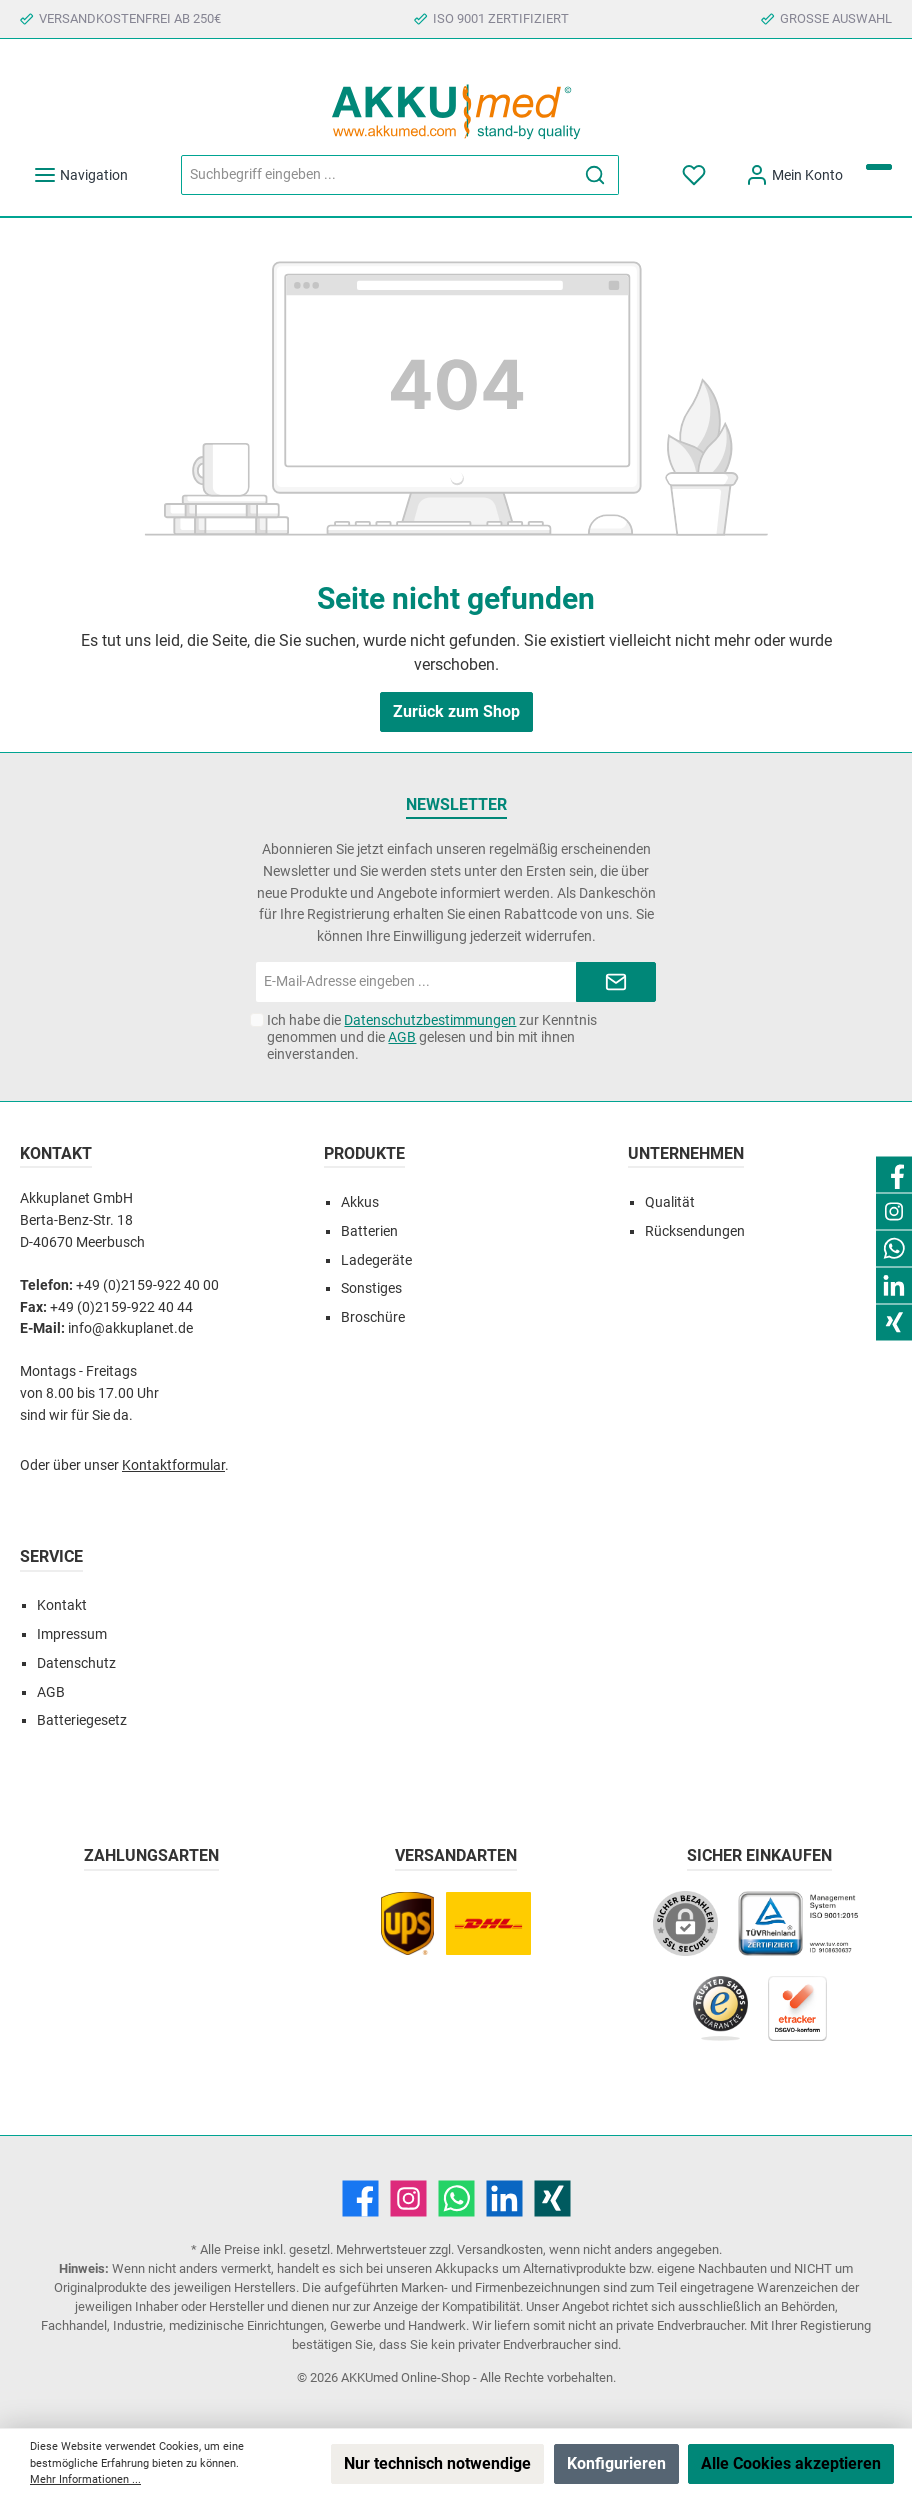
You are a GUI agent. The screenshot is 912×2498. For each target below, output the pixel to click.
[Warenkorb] (879, 167)
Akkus (360, 1202)
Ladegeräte (376, 1260)
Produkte (364, 1153)
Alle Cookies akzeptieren (791, 2463)
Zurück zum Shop (456, 711)
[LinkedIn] (504, 2198)
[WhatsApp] (456, 2198)
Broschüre (373, 1317)
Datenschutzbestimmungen (430, 1020)
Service (51, 1556)
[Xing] (552, 2198)
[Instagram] (408, 2198)
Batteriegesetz (82, 1720)
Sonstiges (371, 1288)
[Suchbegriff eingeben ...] (377, 175)
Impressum (72, 1634)
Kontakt (62, 1605)
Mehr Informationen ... (85, 2479)
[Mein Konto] (794, 175)
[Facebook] (360, 2198)
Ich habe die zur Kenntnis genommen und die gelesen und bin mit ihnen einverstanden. (432, 1037)
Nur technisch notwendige (437, 2463)
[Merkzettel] (695, 175)
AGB (402, 1037)
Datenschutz (76, 1663)
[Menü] (80, 175)
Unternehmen (686, 1153)
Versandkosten (500, 2249)
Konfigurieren (616, 2463)
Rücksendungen (695, 1231)
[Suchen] (595, 175)
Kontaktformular (173, 1465)
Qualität (670, 1202)
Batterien (369, 1231)
